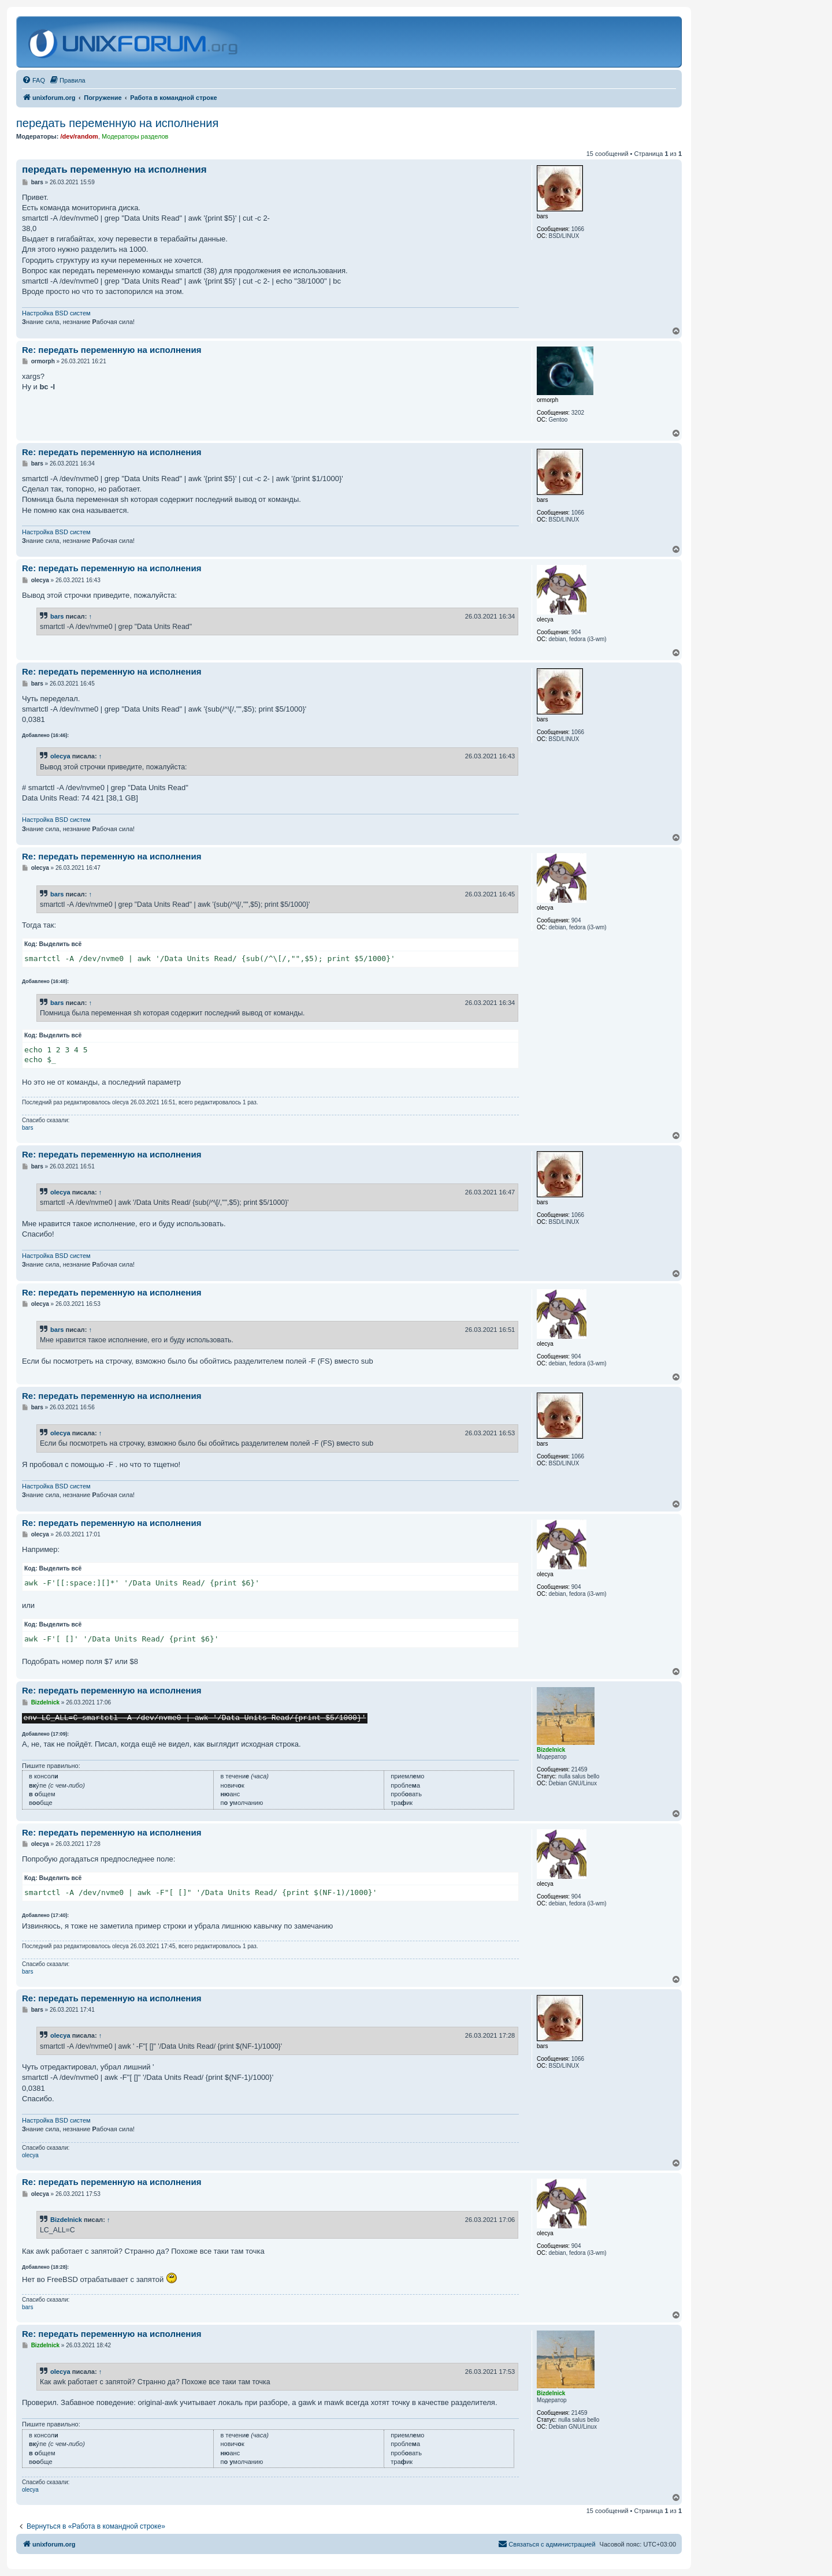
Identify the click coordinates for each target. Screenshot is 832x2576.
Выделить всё (60, 944)
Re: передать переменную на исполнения (111, 350)
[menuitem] (33, 80)
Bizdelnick (66, 2219)
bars (57, 616)
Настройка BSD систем (56, 313)
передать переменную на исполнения (117, 123)
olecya (60, 756)
